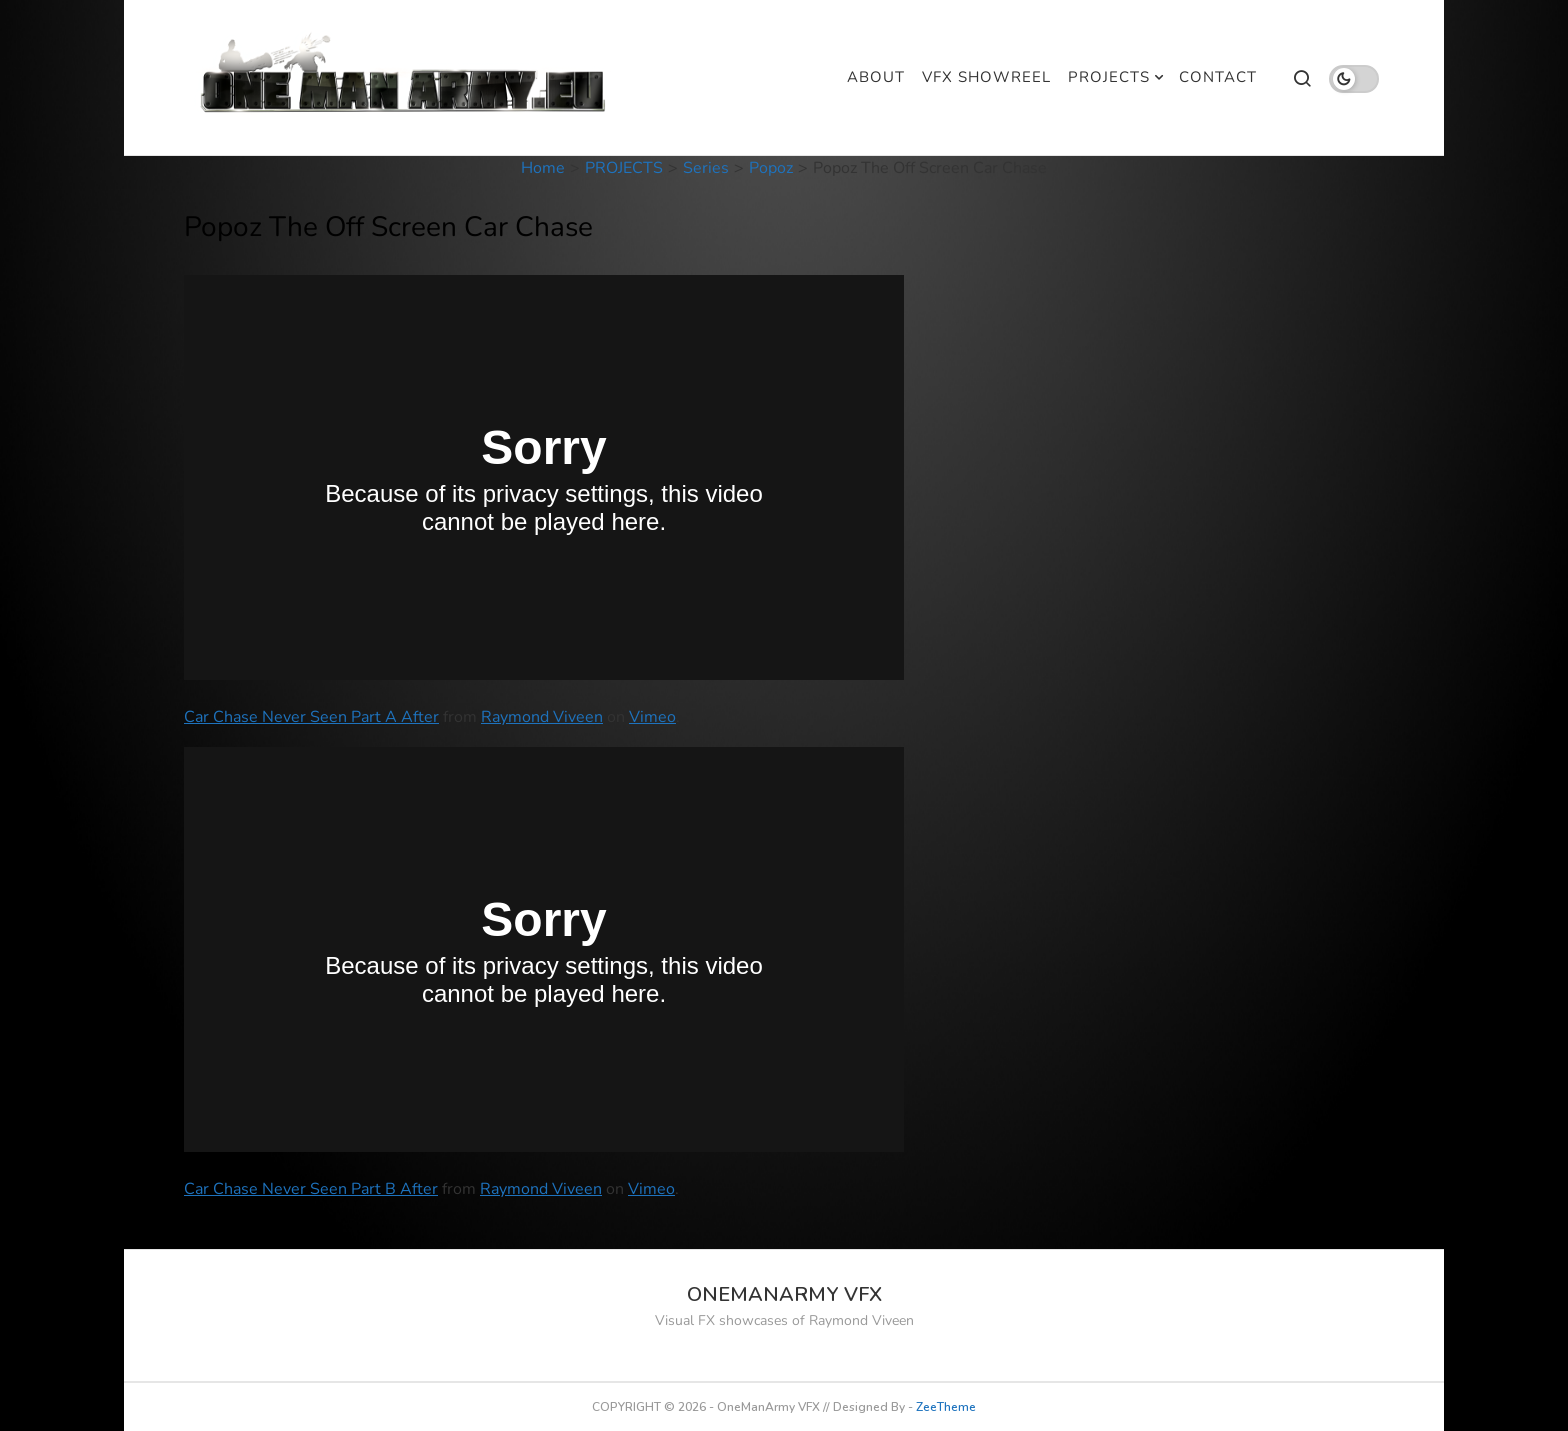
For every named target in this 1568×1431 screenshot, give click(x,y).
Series (706, 168)
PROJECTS (1109, 77)
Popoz (771, 168)
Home (543, 168)
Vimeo (652, 717)
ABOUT (876, 77)
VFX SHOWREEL (986, 77)
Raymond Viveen (542, 717)
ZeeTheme (946, 1407)
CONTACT (1218, 77)
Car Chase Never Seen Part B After (311, 1189)
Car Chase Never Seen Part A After (311, 717)
